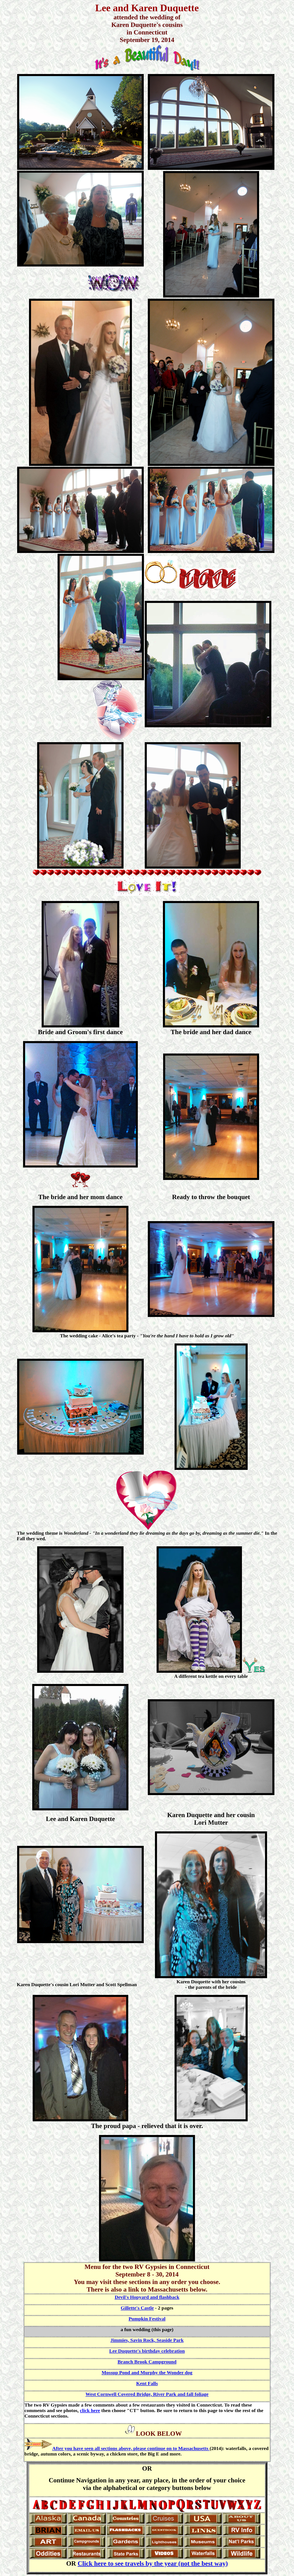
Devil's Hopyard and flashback (147, 2297)
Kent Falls (147, 2383)
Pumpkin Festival (147, 2318)
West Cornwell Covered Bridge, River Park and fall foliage (147, 2394)
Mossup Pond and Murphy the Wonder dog (147, 2372)
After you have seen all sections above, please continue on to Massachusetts (131, 2448)
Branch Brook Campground (147, 2361)
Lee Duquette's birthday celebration (147, 2351)
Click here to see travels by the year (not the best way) (153, 2563)
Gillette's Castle (137, 2308)
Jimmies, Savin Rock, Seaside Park (147, 2340)
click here (90, 2410)
